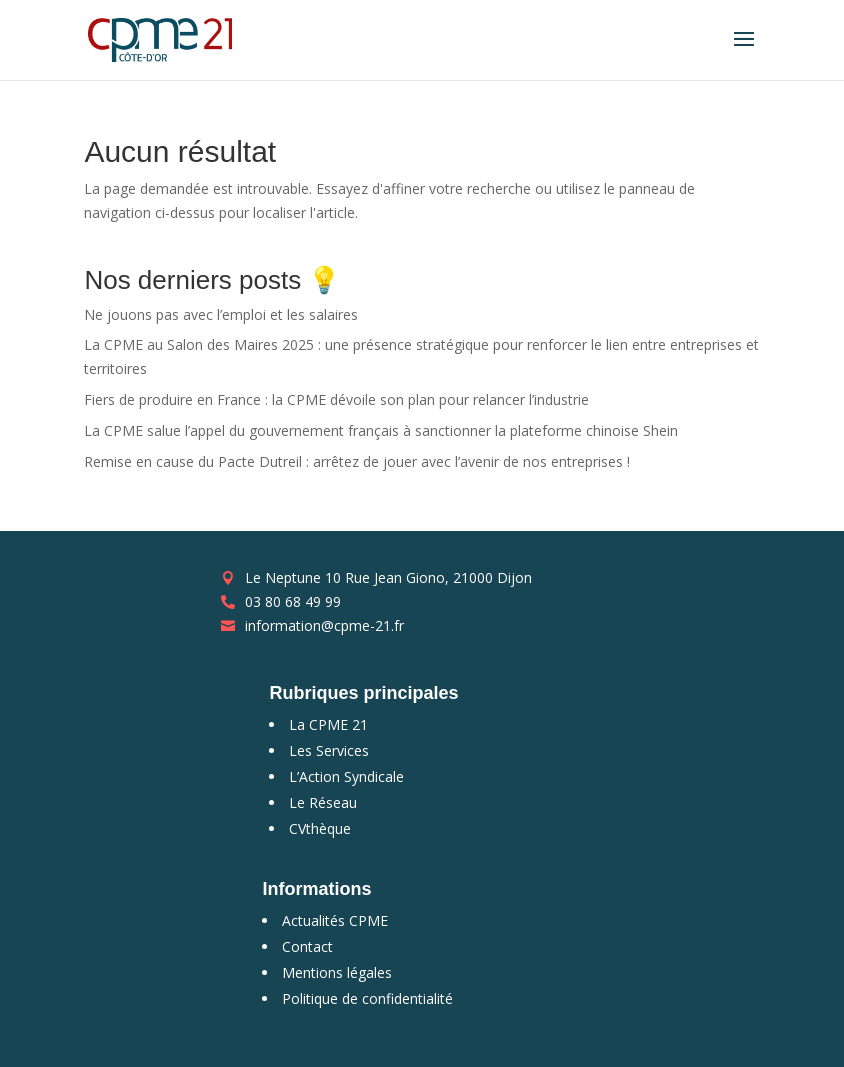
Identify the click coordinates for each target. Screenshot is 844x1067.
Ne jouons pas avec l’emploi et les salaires (221, 314)
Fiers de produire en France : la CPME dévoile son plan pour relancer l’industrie (336, 399)
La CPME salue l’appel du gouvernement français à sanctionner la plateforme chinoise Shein (381, 430)
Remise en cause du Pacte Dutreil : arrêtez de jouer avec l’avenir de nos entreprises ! (357, 461)
